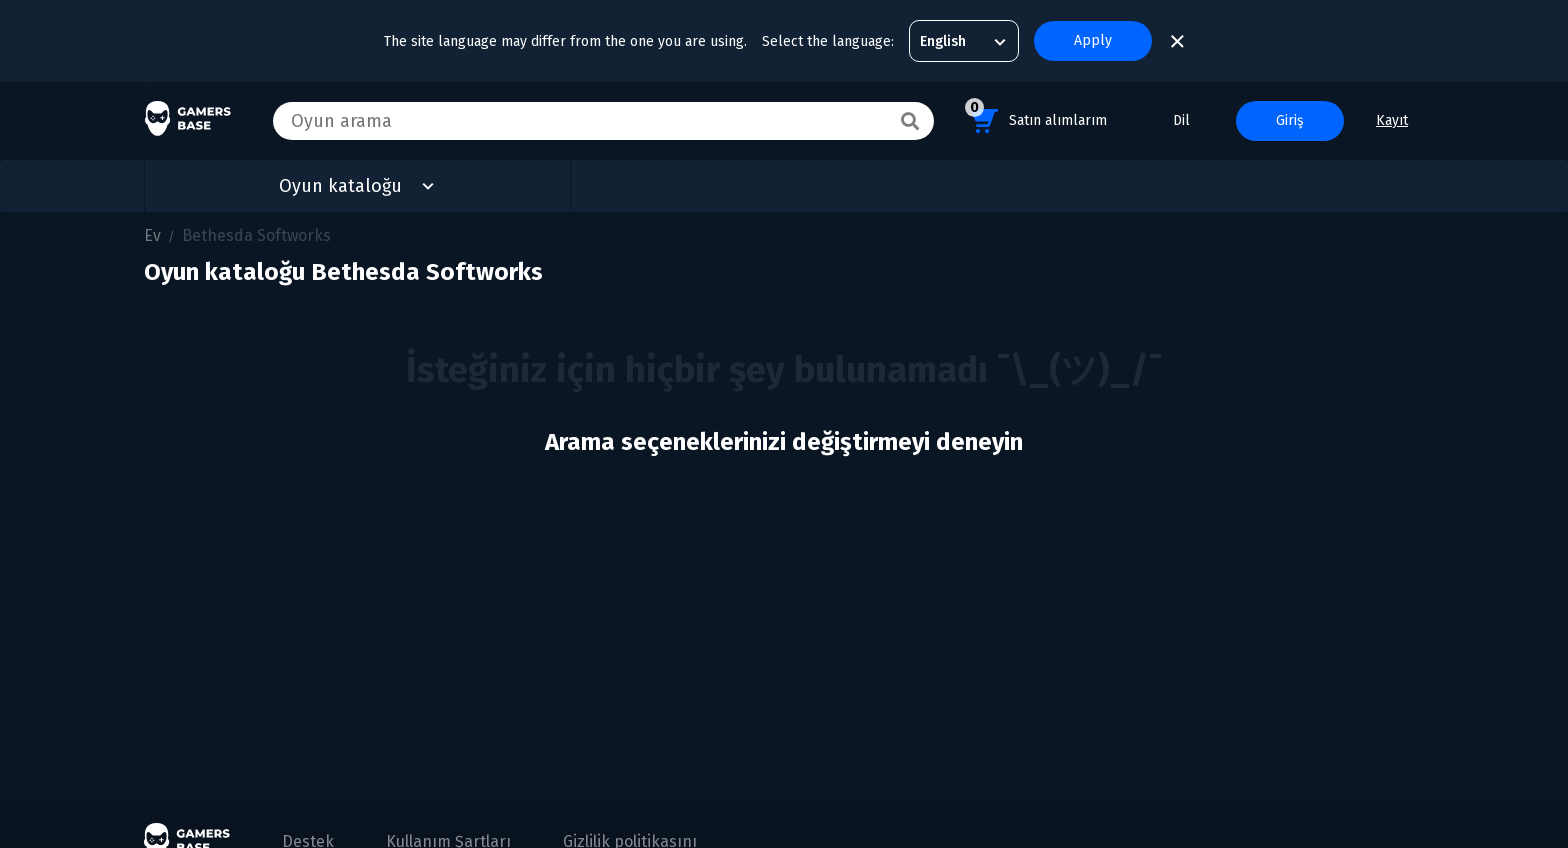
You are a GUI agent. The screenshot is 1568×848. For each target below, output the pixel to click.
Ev (152, 235)
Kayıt (1392, 120)
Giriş (1290, 120)
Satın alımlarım (1036, 117)
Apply (1093, 40)
